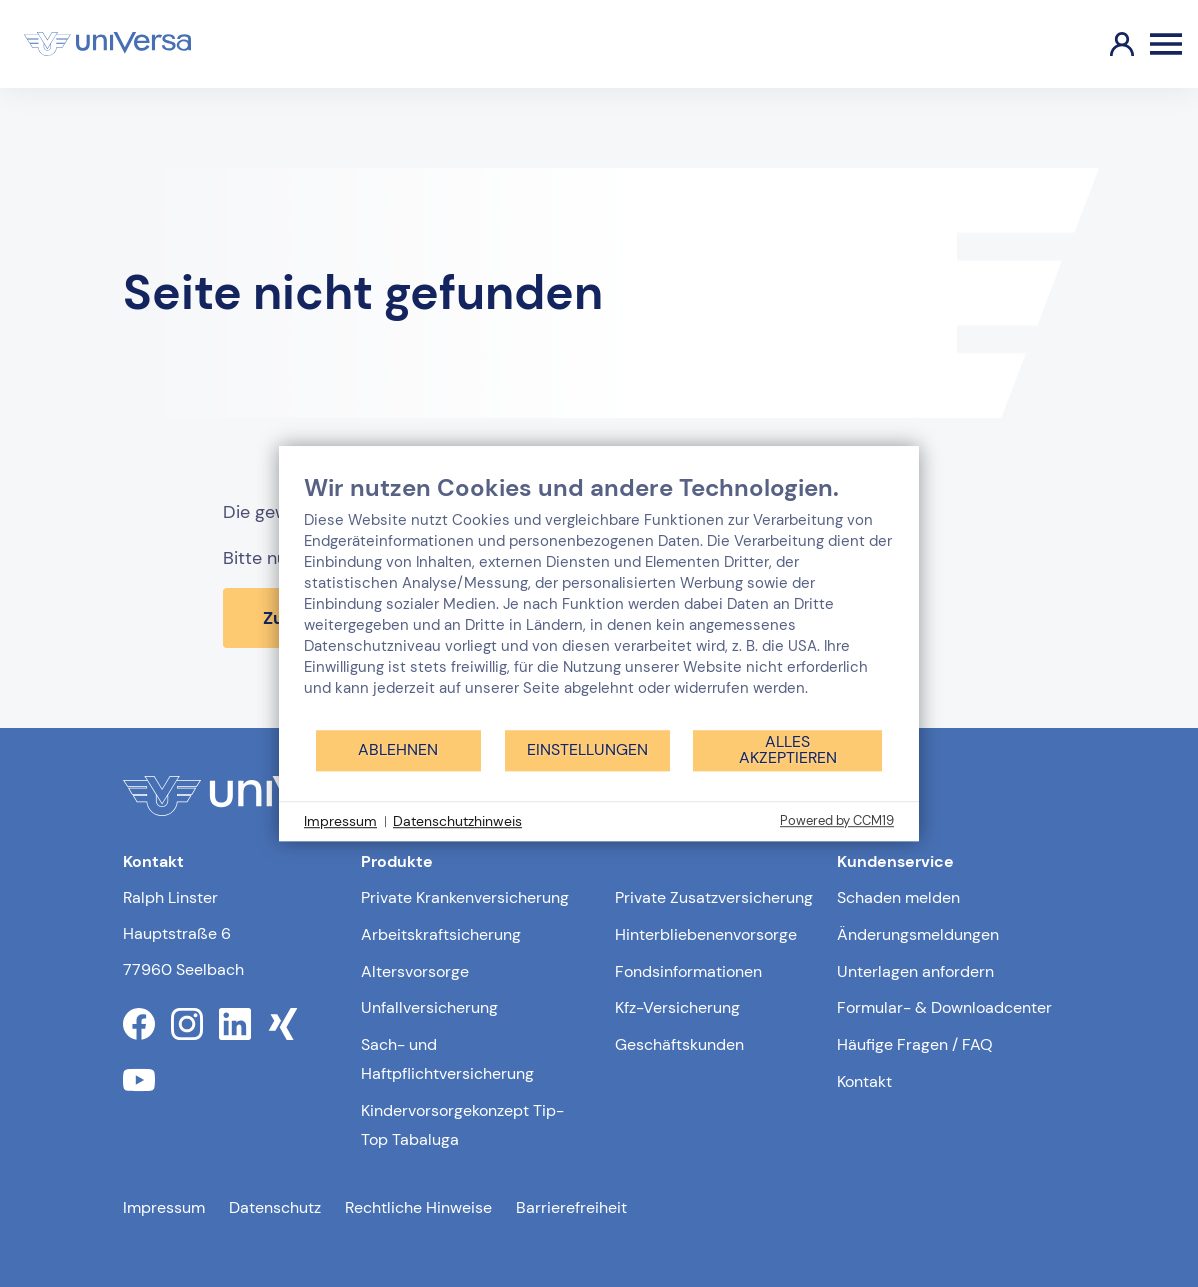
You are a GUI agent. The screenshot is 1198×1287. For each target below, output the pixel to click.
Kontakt (864, 1081)
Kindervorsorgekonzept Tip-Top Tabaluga (462, 1125)
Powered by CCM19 (837, 820)
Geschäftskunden (679, 1044)
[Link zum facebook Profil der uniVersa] (139, 1024)
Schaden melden (898, 897)
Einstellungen (587, 749)
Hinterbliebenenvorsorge (706, 934)
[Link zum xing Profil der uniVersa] (283, 1024)
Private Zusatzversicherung (714, 897)
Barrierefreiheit (571, 1207)
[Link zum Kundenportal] (1106, 44)
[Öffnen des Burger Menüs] (1166, 44)
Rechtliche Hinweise (418, 1207)
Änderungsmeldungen (918, 934)
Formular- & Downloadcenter (944, 1007)
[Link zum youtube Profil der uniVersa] (139, 1080)
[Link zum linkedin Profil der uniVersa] (235, 1024)
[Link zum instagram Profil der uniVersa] (187, 1024)
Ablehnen (398, 749)
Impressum (164, 1207)
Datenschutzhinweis (457, 821)
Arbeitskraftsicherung (441, 934)
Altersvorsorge (415, 971)
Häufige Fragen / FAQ (915, 1044)
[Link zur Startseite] (107, 44)
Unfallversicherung (429, 1007)
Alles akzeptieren (788, 749)
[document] (599, 600)
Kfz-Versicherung (677, 1007)
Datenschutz (275, 1207)
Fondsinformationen (688, 971)
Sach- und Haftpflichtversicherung (447, 1059)
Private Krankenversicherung (465, 897)
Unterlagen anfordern (915, 971)
